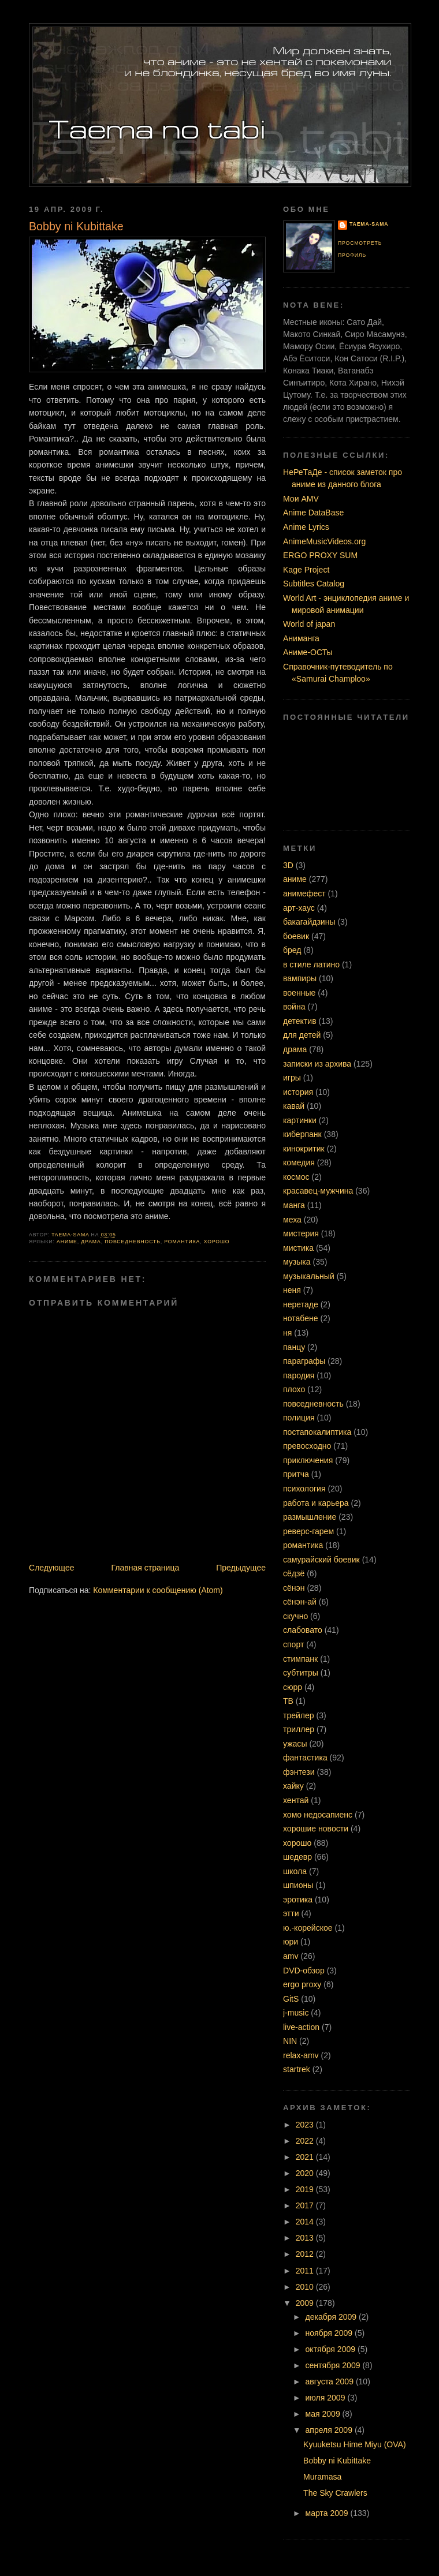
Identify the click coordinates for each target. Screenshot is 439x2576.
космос (296, 1177)
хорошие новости (315, 1828)
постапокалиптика (317, 1432)
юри (290, 1941)
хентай (295, 1800)
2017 (306, 2205)
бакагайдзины (309, 921)
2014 (306, 2221)
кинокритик (304, 1148)
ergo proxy (302, 1984)
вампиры (300, 978)
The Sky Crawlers (335, 2493)
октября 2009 (332, 2349)
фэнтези (299, 1772)
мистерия (301, 1233)
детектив (300, 1021)
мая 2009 (324, 2413)
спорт (293, 1644)
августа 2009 (331, 2381)
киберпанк (302, 1134)
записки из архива (317, 1063)
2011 (306, 2270)
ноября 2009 (330, 2333)
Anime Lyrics (306, 527)
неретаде (300, 1304)
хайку (293, 1785)
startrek (296, 2069)
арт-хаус (299, 908)
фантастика (305, 1757)
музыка (297, 1261)
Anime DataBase (313, 512)
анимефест (304, 893)
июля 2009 (327, 2397)
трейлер (298, 1715)
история (298, 1092)
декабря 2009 (332, 2316)
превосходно (307, 1445)
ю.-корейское (308, 1927)
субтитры (300, 1672)
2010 (306, 2286)
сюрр (292, 1687)
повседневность (133, 1241)
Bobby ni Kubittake (337, 2460)
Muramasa (322, 2476)
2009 (306, 2303)
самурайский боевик (321, 1559)
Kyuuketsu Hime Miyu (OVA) (354, 2444)
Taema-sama (368, 224)
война (294, 1006)
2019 (306, 2189)
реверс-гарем (308, 1531)
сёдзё (293, 1573)
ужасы (295, 1743)
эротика (297, 1899)
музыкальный (308, 1276)
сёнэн (293, 1587)
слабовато (302, 1630)
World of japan (309, 624)
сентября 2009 (334, 2365)
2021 (306, 2157)
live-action (301, 2027)
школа (295, 1871)
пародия (298, 1375)
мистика (298, 1248)
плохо (294, 1389)
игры (292, 1077)
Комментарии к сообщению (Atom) (157, 1590)
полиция (299, 1417)
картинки (300, 1120)
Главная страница (145, 1567)
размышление (309, 1516)
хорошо (217, 1241)
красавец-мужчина (318, 1190)
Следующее (52, 1567)
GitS (291, 1998)
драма (91, 1241)
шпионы (298, 1885)
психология (304, 1488)
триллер (298, 1729)
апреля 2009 (330, 2430)
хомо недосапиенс (317, 1814)
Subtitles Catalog (313, 583)
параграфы (304, 1361)
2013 (306, 2237)
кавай (293, 1106)
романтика (182, 1241)
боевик (296, 936)
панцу (294, 1347)
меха (292, 1219)
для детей (302, 1035)
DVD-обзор (304, 1970)
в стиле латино (311, 964)
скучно (295, 1616)
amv (291, 1956)
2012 (306, 2254)
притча (296, 1474)
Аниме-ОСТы (308, 652)
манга (294, 1205)
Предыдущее (241, 1567)
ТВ (288, 1701)
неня (292, 1290)
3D (288, 865)
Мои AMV (301, 498)
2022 (306, 2140)
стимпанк (300, 1658)
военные (299, 992)
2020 (306, 2173)
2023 (306, 2124)
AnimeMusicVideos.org (324, 541)
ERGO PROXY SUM (320, 555)
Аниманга (301, 638)
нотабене (300, 1318)
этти (291, 1913)
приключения (308, 1460)
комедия (299, 1162)
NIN (290, 2041)
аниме (67, 1241)
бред (292, 950)
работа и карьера (316, 1503)
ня (287, 1332)
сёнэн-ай (300, 1601)
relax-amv (301, 2055)
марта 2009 (328, 2513)
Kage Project (306, 569)
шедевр (297, 1856)
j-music (295, 2012)
